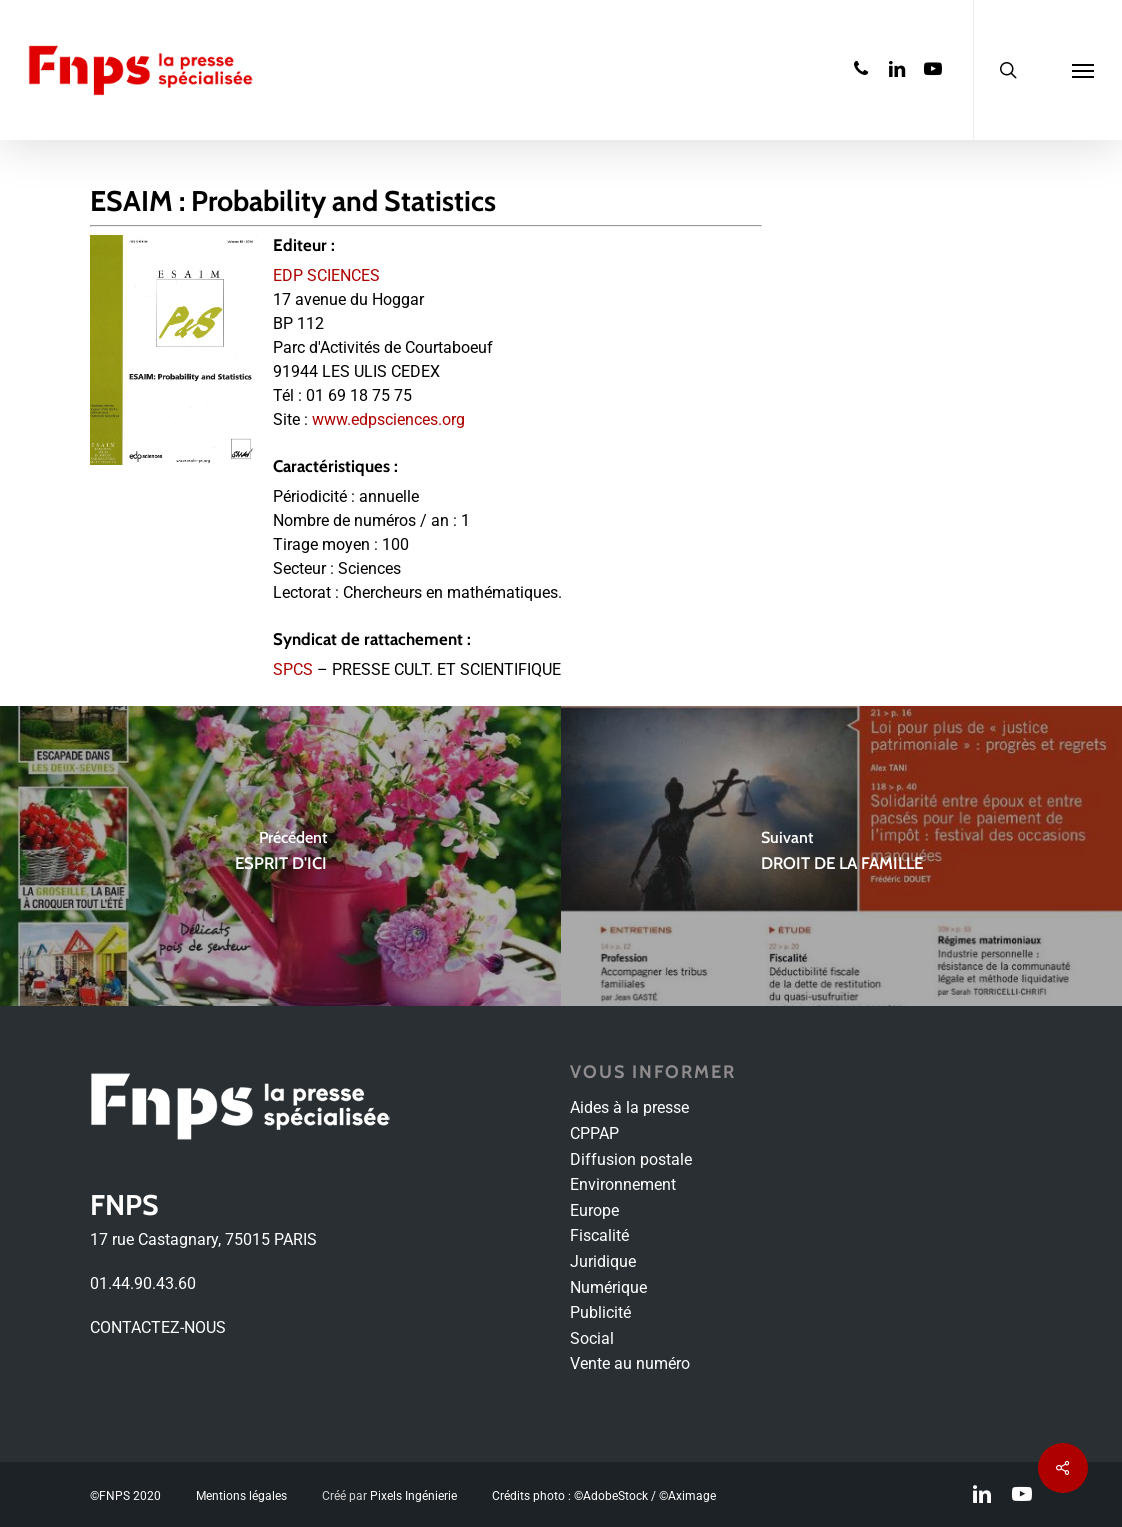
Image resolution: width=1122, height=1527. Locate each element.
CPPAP (594, 1133)
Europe (594, 1210)
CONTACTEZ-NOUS (158, 1327)
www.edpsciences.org (388, 419)
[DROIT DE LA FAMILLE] (841, 856)
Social (592, 1338)
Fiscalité (599, 1235)
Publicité (600, 1312)
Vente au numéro (630, 1363)
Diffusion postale (631, 1159)
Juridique (603, 1261)
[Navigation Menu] (1083, 70)
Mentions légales (241, 1496)
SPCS (293, 669)
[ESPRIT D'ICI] (280, 856)
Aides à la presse (629, 1107)
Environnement (623, 1184)
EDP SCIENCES (326, 275)
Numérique (608, 1287)
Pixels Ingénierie (413, 1496)
